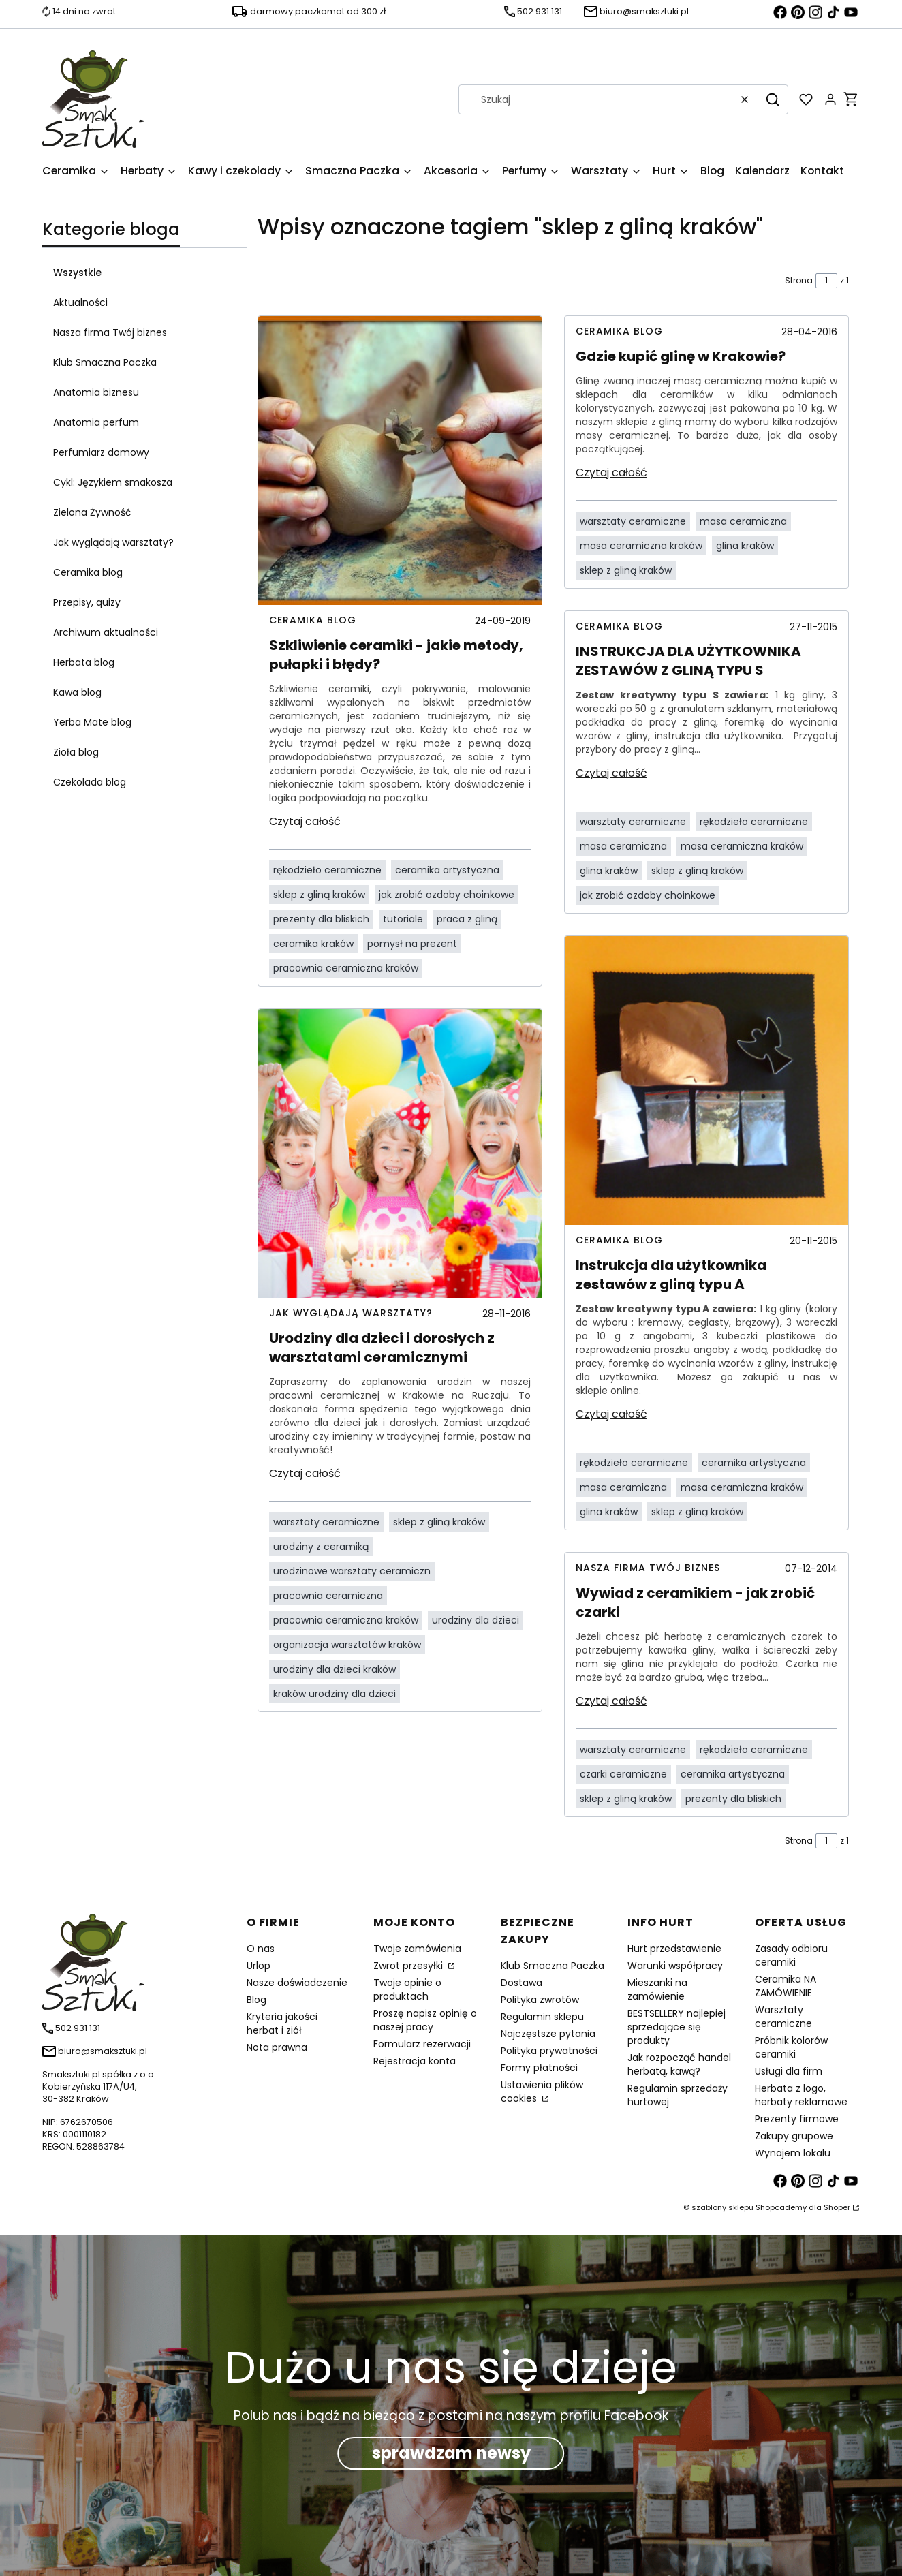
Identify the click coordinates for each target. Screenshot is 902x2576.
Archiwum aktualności (105, 632)
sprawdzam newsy (451, 2453)
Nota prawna (277, 2047)
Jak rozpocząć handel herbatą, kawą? (679, 2064)
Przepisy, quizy (87, 602)
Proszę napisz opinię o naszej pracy (425, 2020)
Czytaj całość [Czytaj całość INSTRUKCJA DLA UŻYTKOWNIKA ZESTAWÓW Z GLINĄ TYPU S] (611, 773)
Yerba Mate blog (92, 722)
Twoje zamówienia (417, 1948)
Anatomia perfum (96, 422)
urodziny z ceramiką (321, 1546)
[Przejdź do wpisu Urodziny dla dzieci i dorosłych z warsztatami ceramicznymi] (400, 1153)
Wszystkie (77, 272)
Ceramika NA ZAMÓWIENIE (785, 1986)
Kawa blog (77, 692)
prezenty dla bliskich (321, 919)
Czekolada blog (89, 782)
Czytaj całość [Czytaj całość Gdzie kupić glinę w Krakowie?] (611, 472)
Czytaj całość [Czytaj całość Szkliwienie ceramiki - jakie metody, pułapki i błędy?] (305, 821)
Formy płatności (539, 2068)
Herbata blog (83, 662)
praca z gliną (467, 919)
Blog (256, 1999)
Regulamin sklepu (542, 2016)
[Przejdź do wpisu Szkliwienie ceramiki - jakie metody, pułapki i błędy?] (400, 460)
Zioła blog (76, 752)
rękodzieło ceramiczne (327, 870)
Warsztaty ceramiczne (783, 2016)
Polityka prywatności (549, 2051)
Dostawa (521, 1982)
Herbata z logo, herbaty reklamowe (801, 2095)
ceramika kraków (313, 943)
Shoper (837, 2207)
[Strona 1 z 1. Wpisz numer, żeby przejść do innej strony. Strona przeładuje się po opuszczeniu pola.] (826, 280)
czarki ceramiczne (623, 1774)
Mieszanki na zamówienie (657, 1989)
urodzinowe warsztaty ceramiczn (352, 1571)
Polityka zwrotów (540, 1999)
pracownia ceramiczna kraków (345, 968)
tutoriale (403, 919)
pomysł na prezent (412, 943)
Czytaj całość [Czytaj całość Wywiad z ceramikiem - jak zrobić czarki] (611, 1701)
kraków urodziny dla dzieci (334, 1694)
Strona (799, 280)
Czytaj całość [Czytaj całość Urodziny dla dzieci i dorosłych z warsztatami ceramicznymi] (305, 1473)
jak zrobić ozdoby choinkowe (446, 894)
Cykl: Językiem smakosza (112, 482)
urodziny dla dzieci (475, 1620)
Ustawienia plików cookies (542, 2091)
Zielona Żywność (92, 512)
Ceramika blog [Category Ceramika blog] (312, 620)
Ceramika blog (88, 572)
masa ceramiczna (743, 521)
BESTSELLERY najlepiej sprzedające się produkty (676, 2026)
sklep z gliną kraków (319, 894)
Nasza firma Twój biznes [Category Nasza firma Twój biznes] (648, 1567)
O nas (261, 1948)
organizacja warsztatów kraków (347, 1644)
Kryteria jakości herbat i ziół (282, 2023)
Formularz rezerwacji (422, 2044)
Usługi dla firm (788, 2071)
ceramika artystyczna (447, 870)
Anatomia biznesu (96, 392)
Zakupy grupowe (794, 2136)
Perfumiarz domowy (101, 452)
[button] (772, 99)
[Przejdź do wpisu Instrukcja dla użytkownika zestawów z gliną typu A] (706, 1080)
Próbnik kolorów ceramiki (791, 2047)
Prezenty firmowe (797, 2119)
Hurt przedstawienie (674, 1948)
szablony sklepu (722, 2207)
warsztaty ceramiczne (326, 1522)
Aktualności (80, 302)
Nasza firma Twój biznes (110, 332)
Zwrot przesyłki (409, 1965)
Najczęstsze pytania (548, 2033)
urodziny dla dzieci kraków (334, 1669)
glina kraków (745, 546)
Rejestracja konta (414, 2061)
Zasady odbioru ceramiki (791, 1955)
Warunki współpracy (675, 1965)
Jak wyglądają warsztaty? (113, 542)
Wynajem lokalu (792, 2153)
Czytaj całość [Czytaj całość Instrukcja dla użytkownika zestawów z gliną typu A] (611, 1414)
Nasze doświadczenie (297, 1982)
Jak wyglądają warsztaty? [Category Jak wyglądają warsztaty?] (351, 1313)
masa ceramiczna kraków (641, 546)
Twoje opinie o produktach (407, 1989)
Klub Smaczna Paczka (105, 362)
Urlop (258, 1965)
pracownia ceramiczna (328, 1595)
